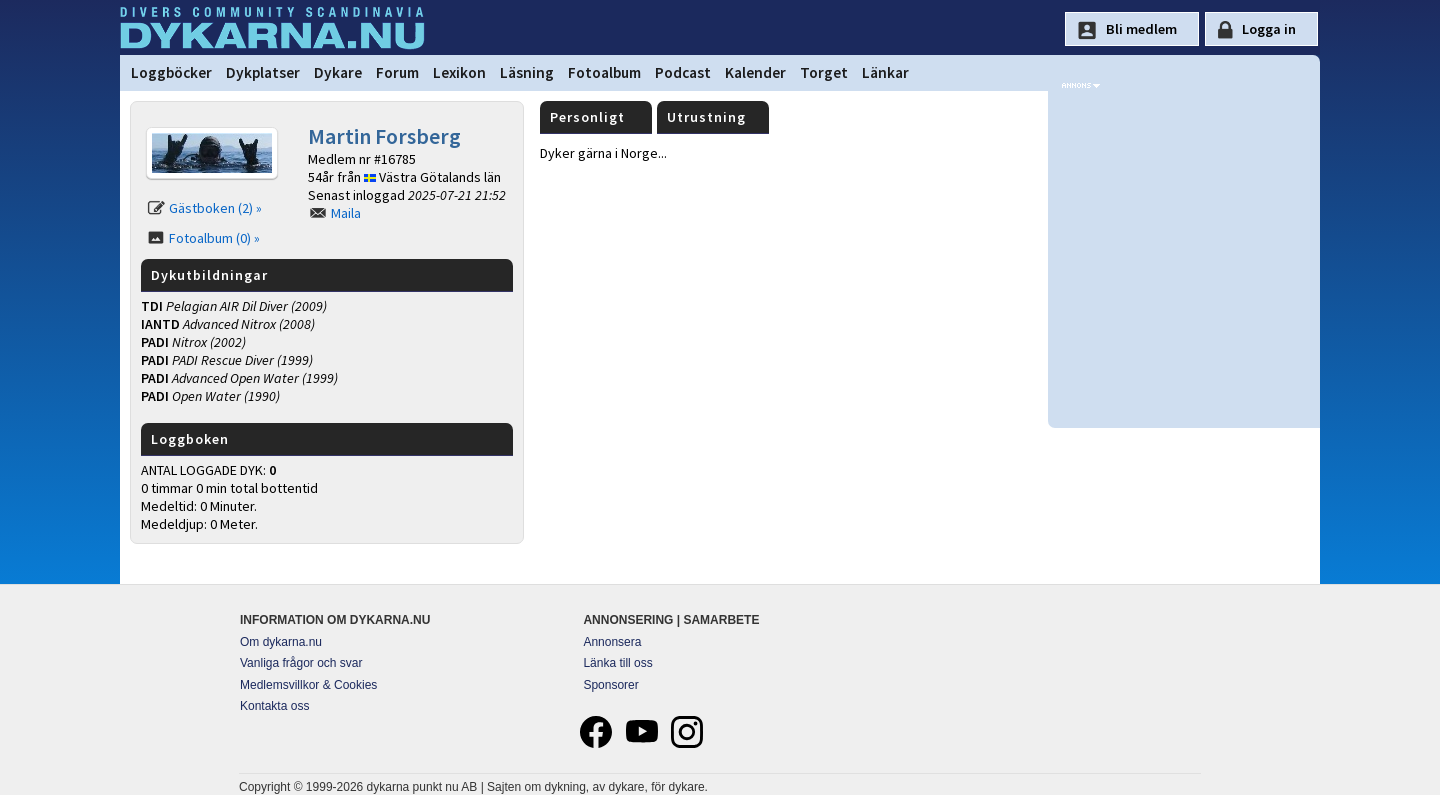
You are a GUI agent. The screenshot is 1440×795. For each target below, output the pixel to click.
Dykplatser (263, 72)
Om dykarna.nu (281, 642)
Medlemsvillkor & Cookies (308, 685)
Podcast (683, 72)
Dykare (338, 72)
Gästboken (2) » (215, 208)
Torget (824, 72)
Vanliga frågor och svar (301, 663)
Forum (397, 72)
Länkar (885, 72)
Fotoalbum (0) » (214, 238)
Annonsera (612, 642)
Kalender (755, 72)
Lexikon (459, 72)
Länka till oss (617, 663)
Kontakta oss (274, 706)
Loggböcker (171, 72)
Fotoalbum (604, 72)
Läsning (527, 72)
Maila (346, 213)
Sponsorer (610, 685)
